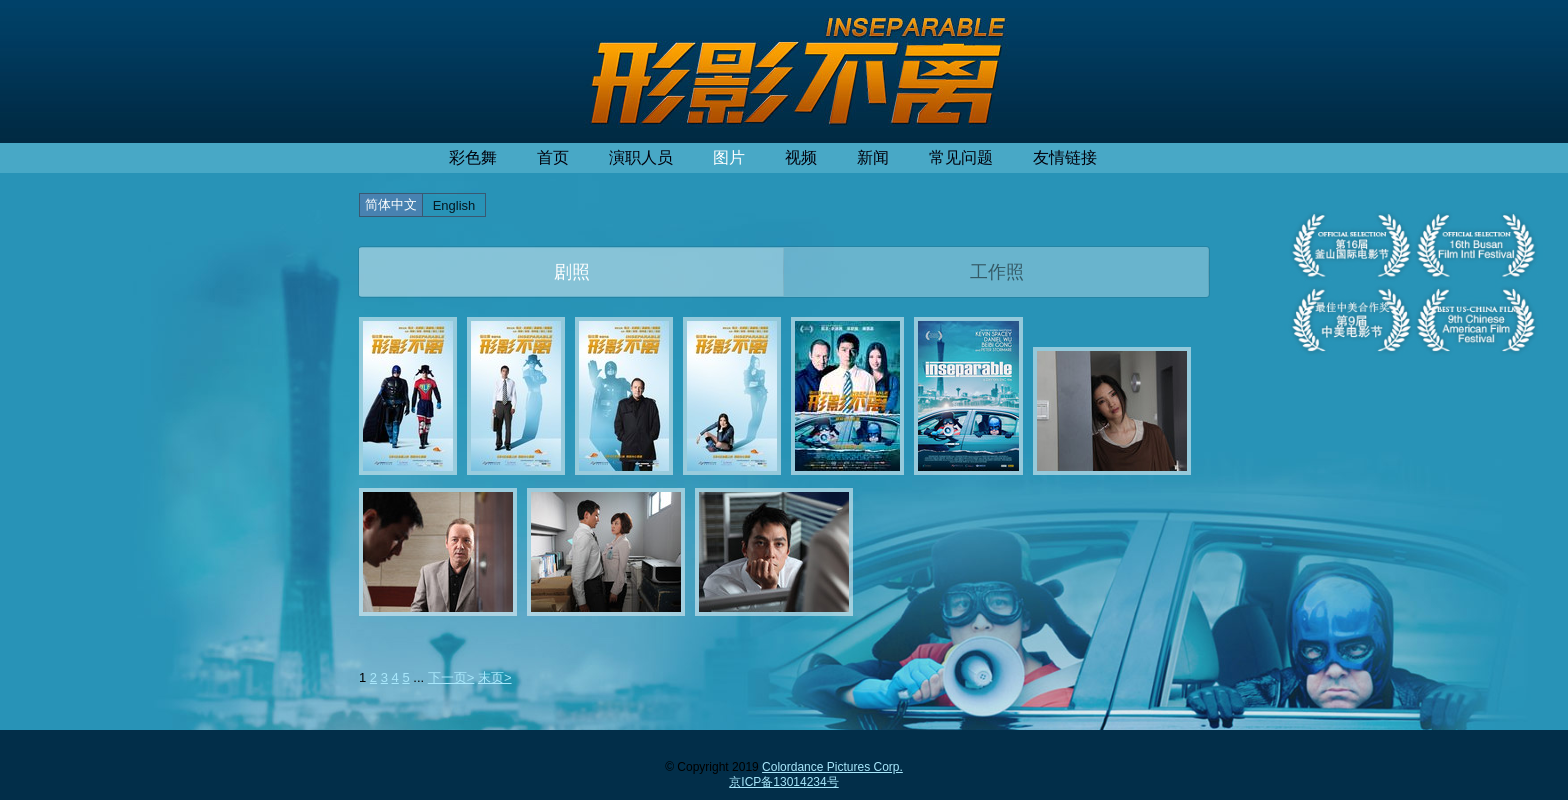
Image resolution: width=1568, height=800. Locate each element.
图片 (729, 157)
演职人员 (641, 157)
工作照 (997, 272)
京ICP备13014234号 (783, 782)
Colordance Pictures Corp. (832, 767)
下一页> (451, 677)
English (454, 205)
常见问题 (961, 157)
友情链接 (1065, 157)
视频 (801, 157)
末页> (495, 677)
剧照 (572, 272)
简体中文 (391, 204)
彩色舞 (473, 157)
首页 (553, 157)
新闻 (873, 157)
